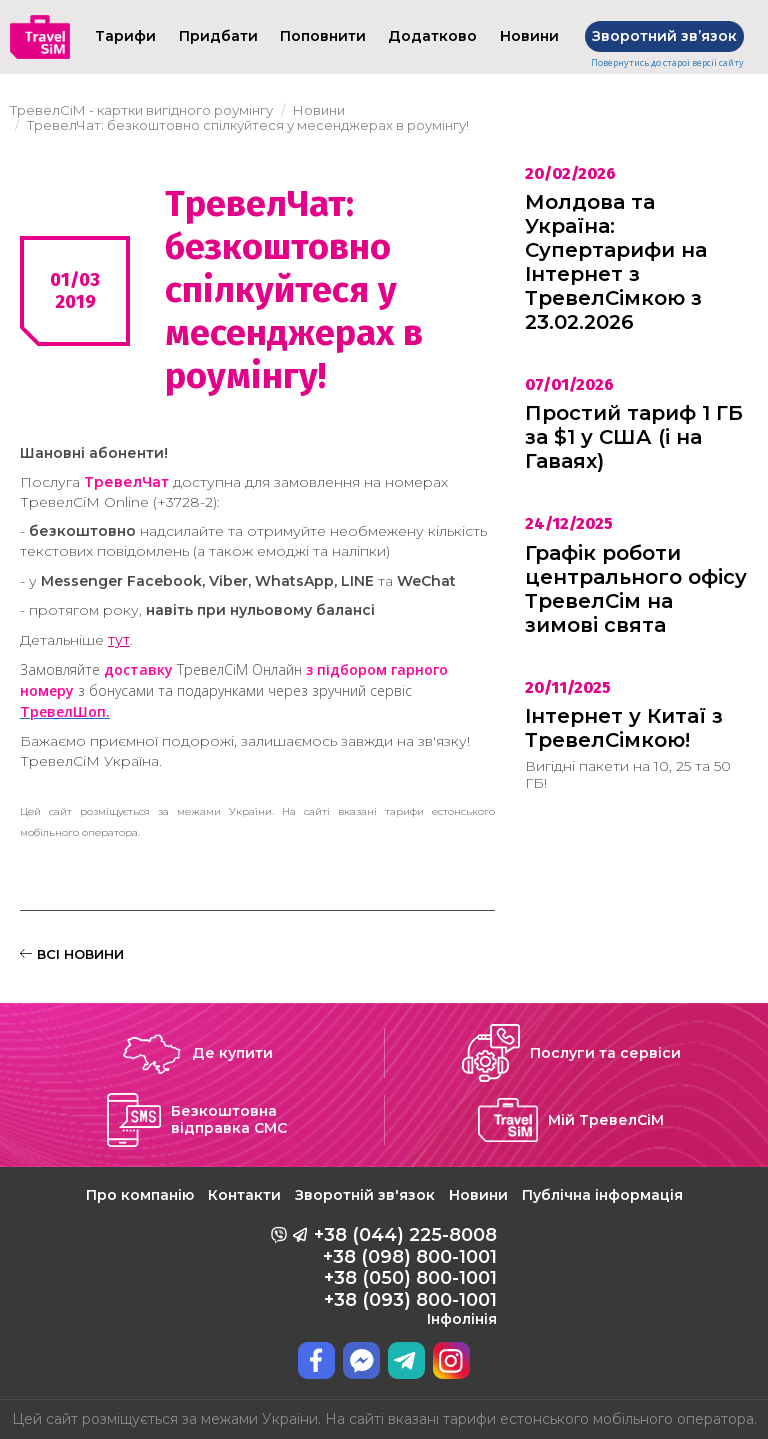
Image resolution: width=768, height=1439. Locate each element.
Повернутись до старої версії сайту (667, 63)
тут (119, 640)
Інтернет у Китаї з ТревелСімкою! (624, 728)
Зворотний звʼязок (664, 36)
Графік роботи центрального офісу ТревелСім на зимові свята (636, 589)
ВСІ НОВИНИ (72, 954)
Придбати (218, 36)
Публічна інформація (602, 1195)
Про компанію (140, 1195)
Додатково (432, 36)
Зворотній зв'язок (365, 1195)
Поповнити (323, 36)
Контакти (244, 1195)
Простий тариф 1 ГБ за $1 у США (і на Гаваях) (634, 437)
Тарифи (125, 36)
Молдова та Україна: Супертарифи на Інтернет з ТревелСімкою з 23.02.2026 (616, 262)
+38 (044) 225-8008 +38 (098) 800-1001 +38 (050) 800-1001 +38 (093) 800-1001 (405, 1276)
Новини (478, 1195)
